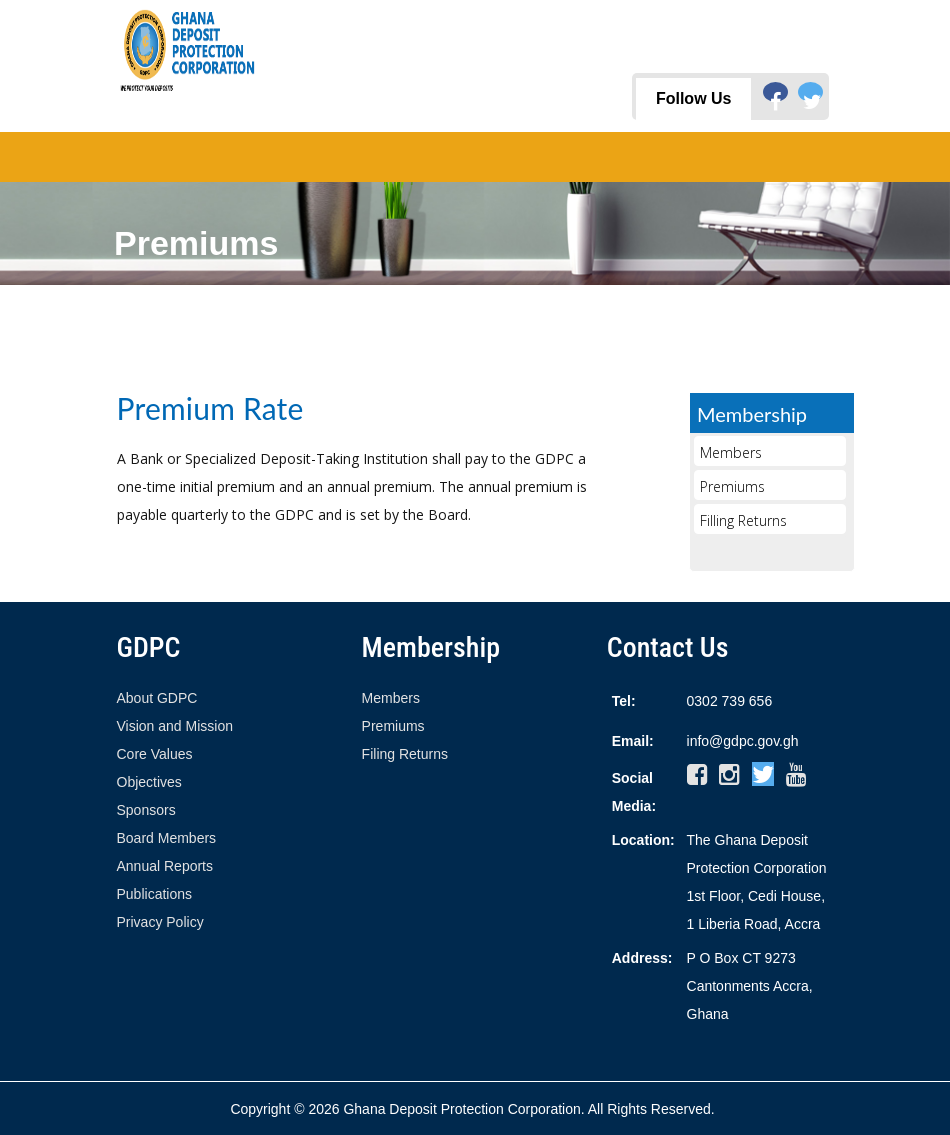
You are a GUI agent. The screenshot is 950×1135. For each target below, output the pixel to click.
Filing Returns (405, 754)
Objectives (149, 782)
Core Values (155, 754)
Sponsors (146, 810)
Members (731, 452)
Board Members (167, 838)
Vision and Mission (175, 726)
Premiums (732, 486)
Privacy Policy (160, 922)
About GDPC (157, 698)
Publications (155, 894)
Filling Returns (743, 520)
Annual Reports (165, 866)
